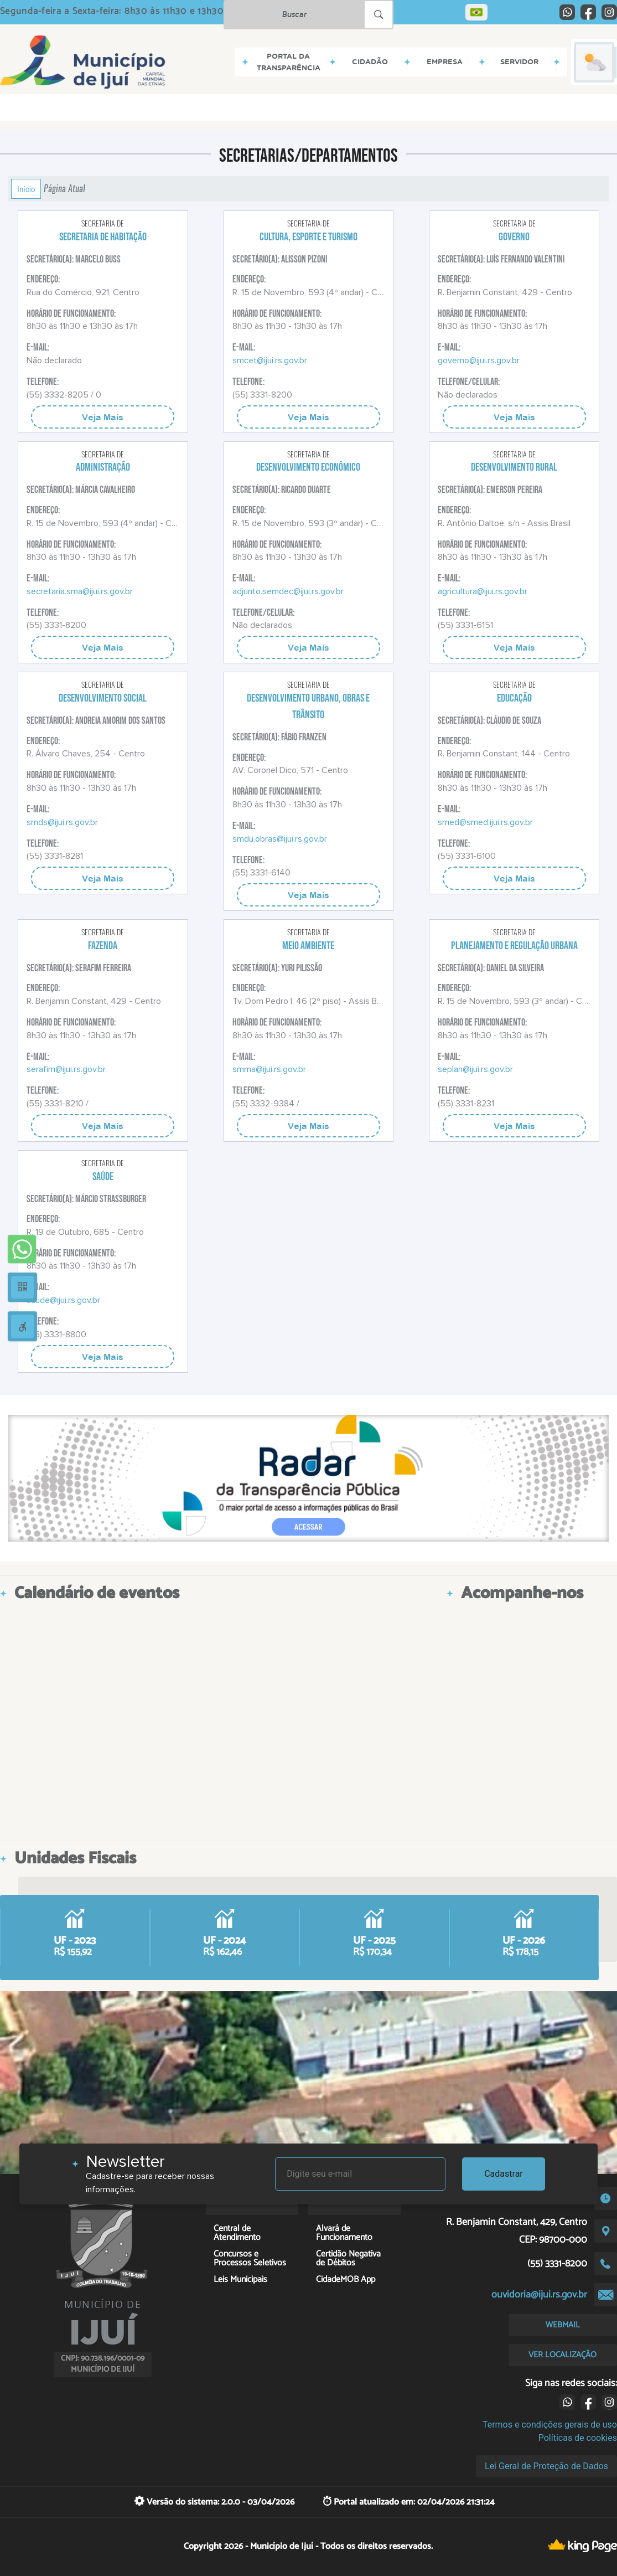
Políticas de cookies (577, 2438)
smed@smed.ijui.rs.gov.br (485, 822)
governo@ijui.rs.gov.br (479, 360)
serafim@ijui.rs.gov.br (66, 1069)
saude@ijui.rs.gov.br (63, 1300)
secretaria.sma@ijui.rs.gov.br (80, 591)
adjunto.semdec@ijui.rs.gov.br (288, 591)
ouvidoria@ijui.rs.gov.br (539, 2294)
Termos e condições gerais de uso (550, 2424)
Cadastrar (503, 2173)
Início (26, 188)
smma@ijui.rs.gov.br (269, 1069)
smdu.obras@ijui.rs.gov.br (279, 838)
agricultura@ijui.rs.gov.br (482, 591)
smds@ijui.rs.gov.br (62, 822)
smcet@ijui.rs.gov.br (269, 360)
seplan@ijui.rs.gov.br (475, 1069)
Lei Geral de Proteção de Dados (546, 2466)
